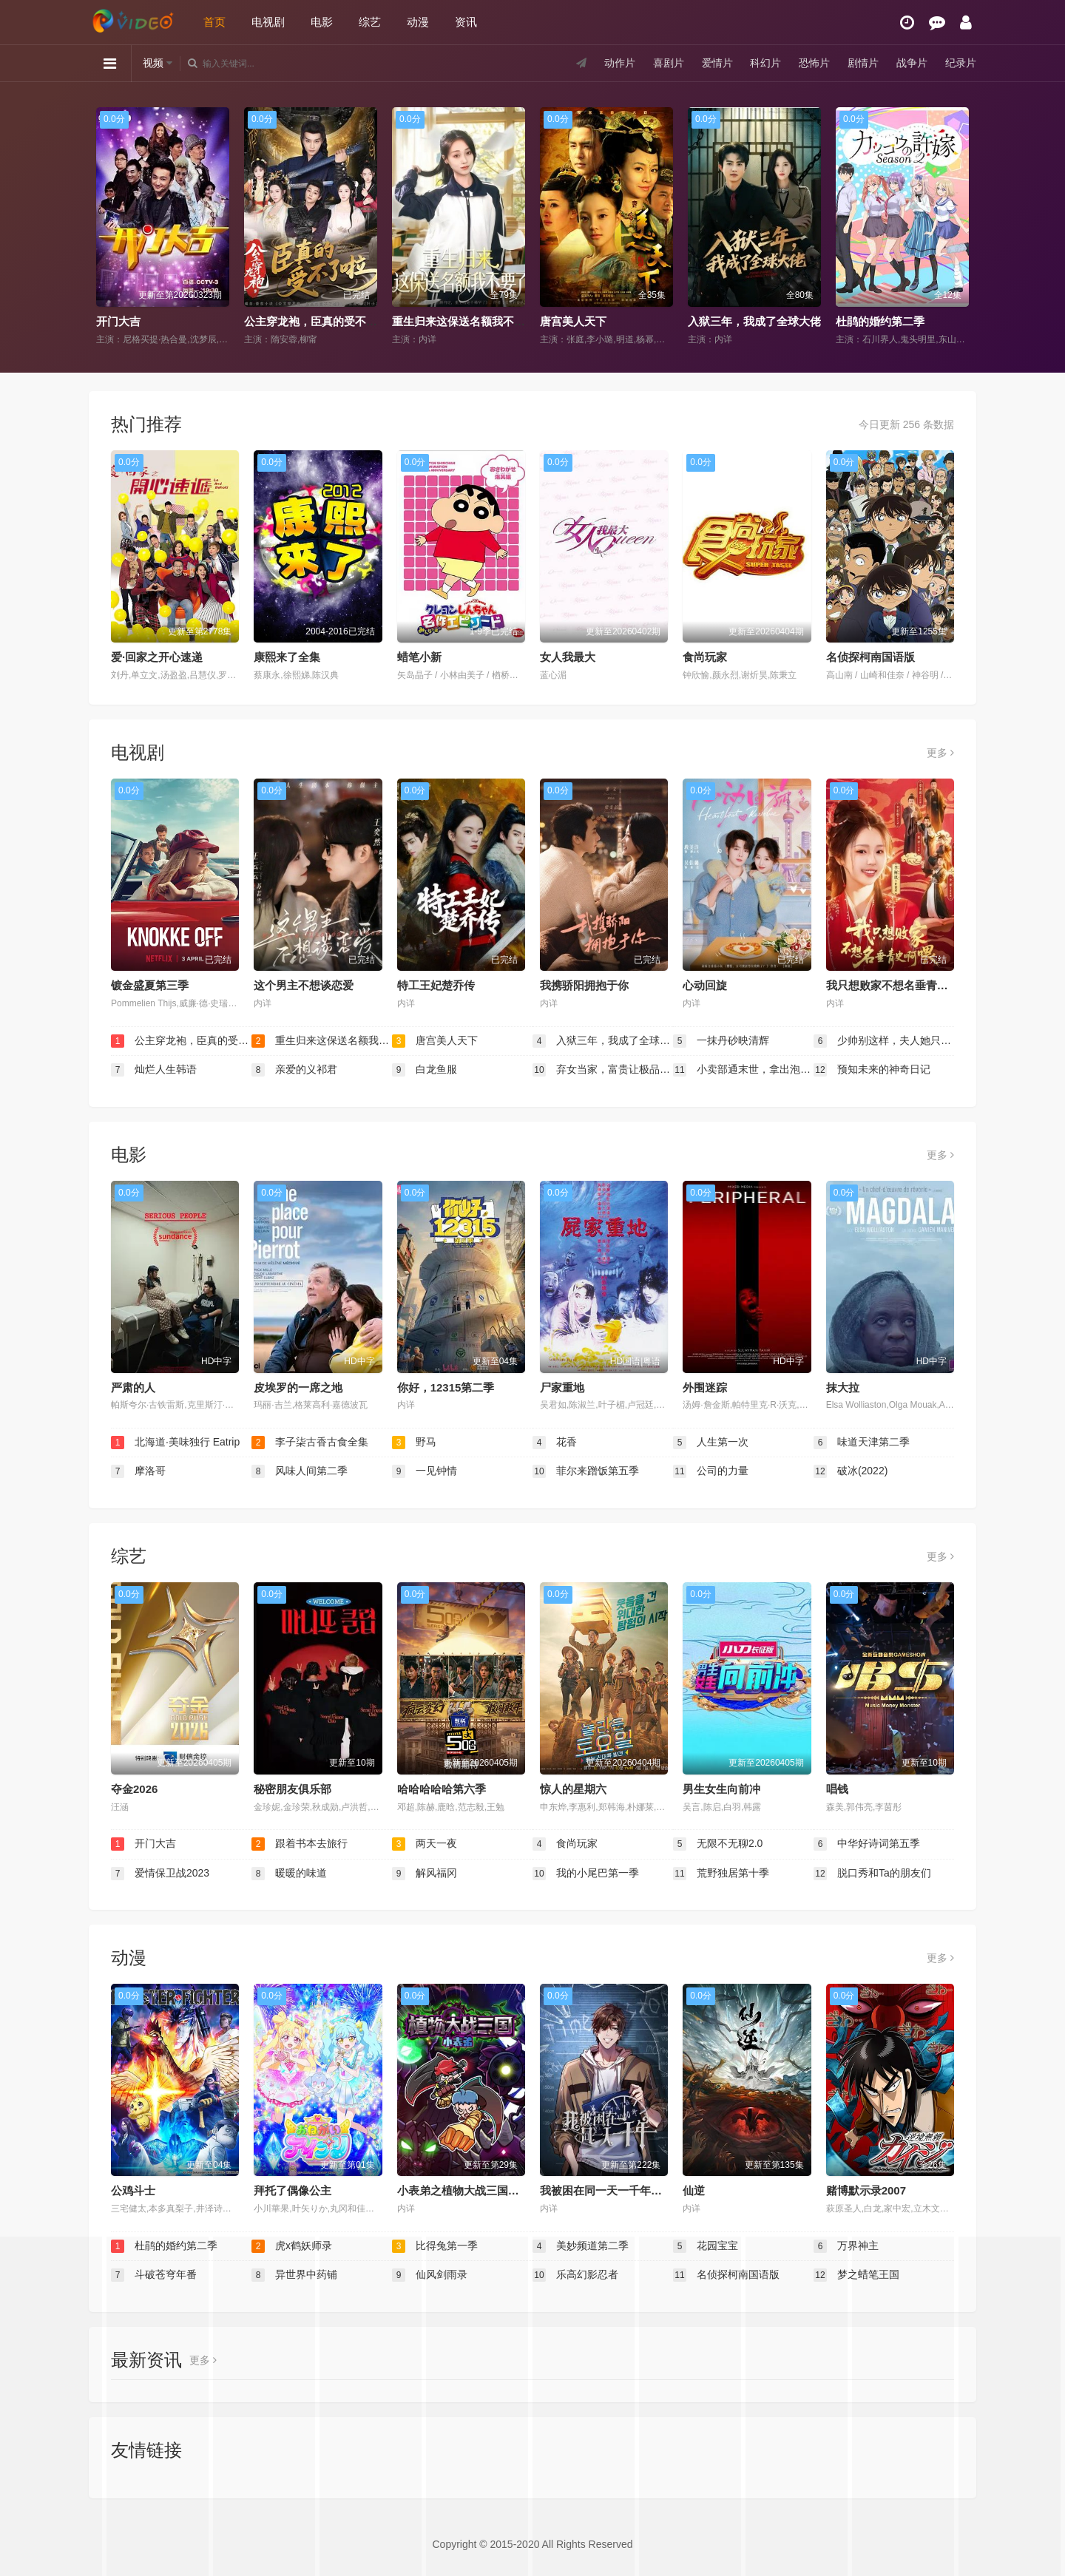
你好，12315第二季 (446, 1387)
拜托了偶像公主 (292, 2190)
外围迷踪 (705, 1387)
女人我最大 (567, 657)
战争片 (911, 63)
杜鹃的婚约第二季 (880, 321)
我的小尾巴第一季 (585, 1873)
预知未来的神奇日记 (872, 1070)
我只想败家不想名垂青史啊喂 (898, 985)
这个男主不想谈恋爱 (304, 985)
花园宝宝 (705, 2246)
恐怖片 (814, 63)
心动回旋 (705, 985)
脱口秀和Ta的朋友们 (872, 1873)
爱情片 (717, 63)
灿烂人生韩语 (154, 1070)
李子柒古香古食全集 (309, 1442)
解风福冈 (424, 1873)
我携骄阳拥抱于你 (584, 985)
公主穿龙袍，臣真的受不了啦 (316, 321)
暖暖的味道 (289, 1873)
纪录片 (960, 63)
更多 (940, 753)
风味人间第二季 (299, 1471)
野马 (414, 1442)
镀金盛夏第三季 (150, 985)
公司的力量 (710, 1471)
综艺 (370, 22)
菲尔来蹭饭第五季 (585, 1471)
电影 (322, 22)
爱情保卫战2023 (160, 1873)
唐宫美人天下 (573, 321)
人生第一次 (710, 1442)
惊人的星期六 (573, 1789)
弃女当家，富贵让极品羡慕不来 (602, 1070)
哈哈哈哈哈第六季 (441, 1789)
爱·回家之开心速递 (157, 657)
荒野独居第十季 (721, 1873)
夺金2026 (134, 1789)
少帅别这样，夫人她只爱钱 (884, 1041)
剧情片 (863, 63)
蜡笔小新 (419, 657)
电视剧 (268, 22)
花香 (554, 1442)
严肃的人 (133, 1387)
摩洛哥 (138, 1471)
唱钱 (837, 1789)
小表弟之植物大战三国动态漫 (469, 2190)
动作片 (619, 63)
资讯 (466, 22)
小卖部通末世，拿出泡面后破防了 (743, 1070)
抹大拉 (842, 1387)
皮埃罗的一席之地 (298, 1387)
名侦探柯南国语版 (870, 657)
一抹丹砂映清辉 (721, 1041)
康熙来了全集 (287, 657)
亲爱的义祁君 (294, 1070)
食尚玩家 (705, 657)
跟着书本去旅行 (299, 1844)
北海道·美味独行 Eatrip (175, 1442)
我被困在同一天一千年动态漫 (612, 2190)
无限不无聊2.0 (718, 1844)
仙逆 (694, 2190)
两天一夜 (424, 1844)
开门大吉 (118, 321)
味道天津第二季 (862, 1442)
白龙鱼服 (424, 1070)
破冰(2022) (851, 1471)
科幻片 (765, 63)
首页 (214, 22)
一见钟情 (424, 1471)
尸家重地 (562, 1387)
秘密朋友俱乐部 (292, 1789)
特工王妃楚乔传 (436, 985)
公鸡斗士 (133, 2190)
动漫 (418, 22)
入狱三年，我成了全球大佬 (754, 321)
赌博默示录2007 (866, 2190)
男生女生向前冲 (721, 1789)
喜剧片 (668, 63)
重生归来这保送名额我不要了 (464, 321)
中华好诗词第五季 (867, 1844)
